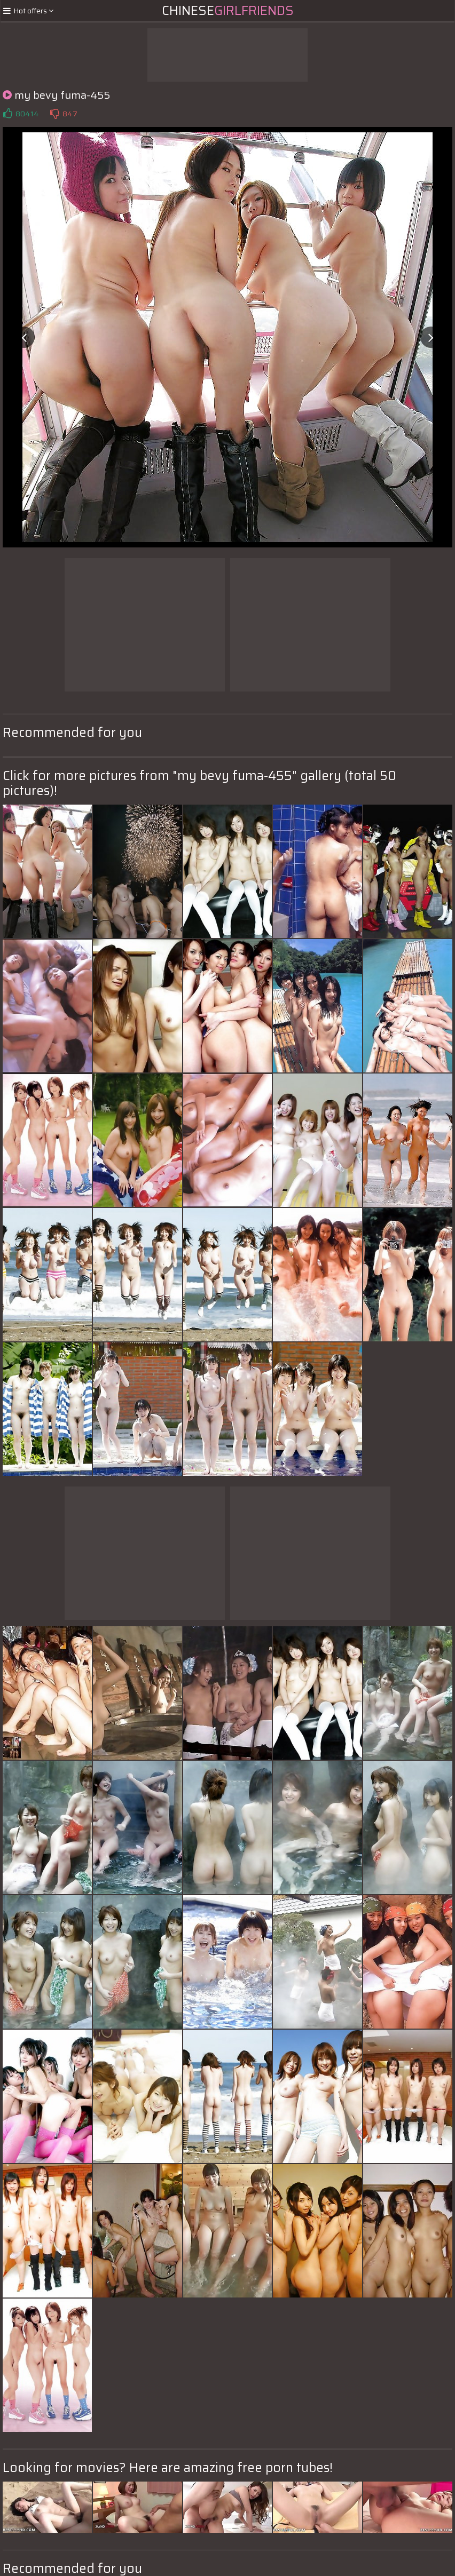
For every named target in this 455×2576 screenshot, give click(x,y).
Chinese (228, 11)
